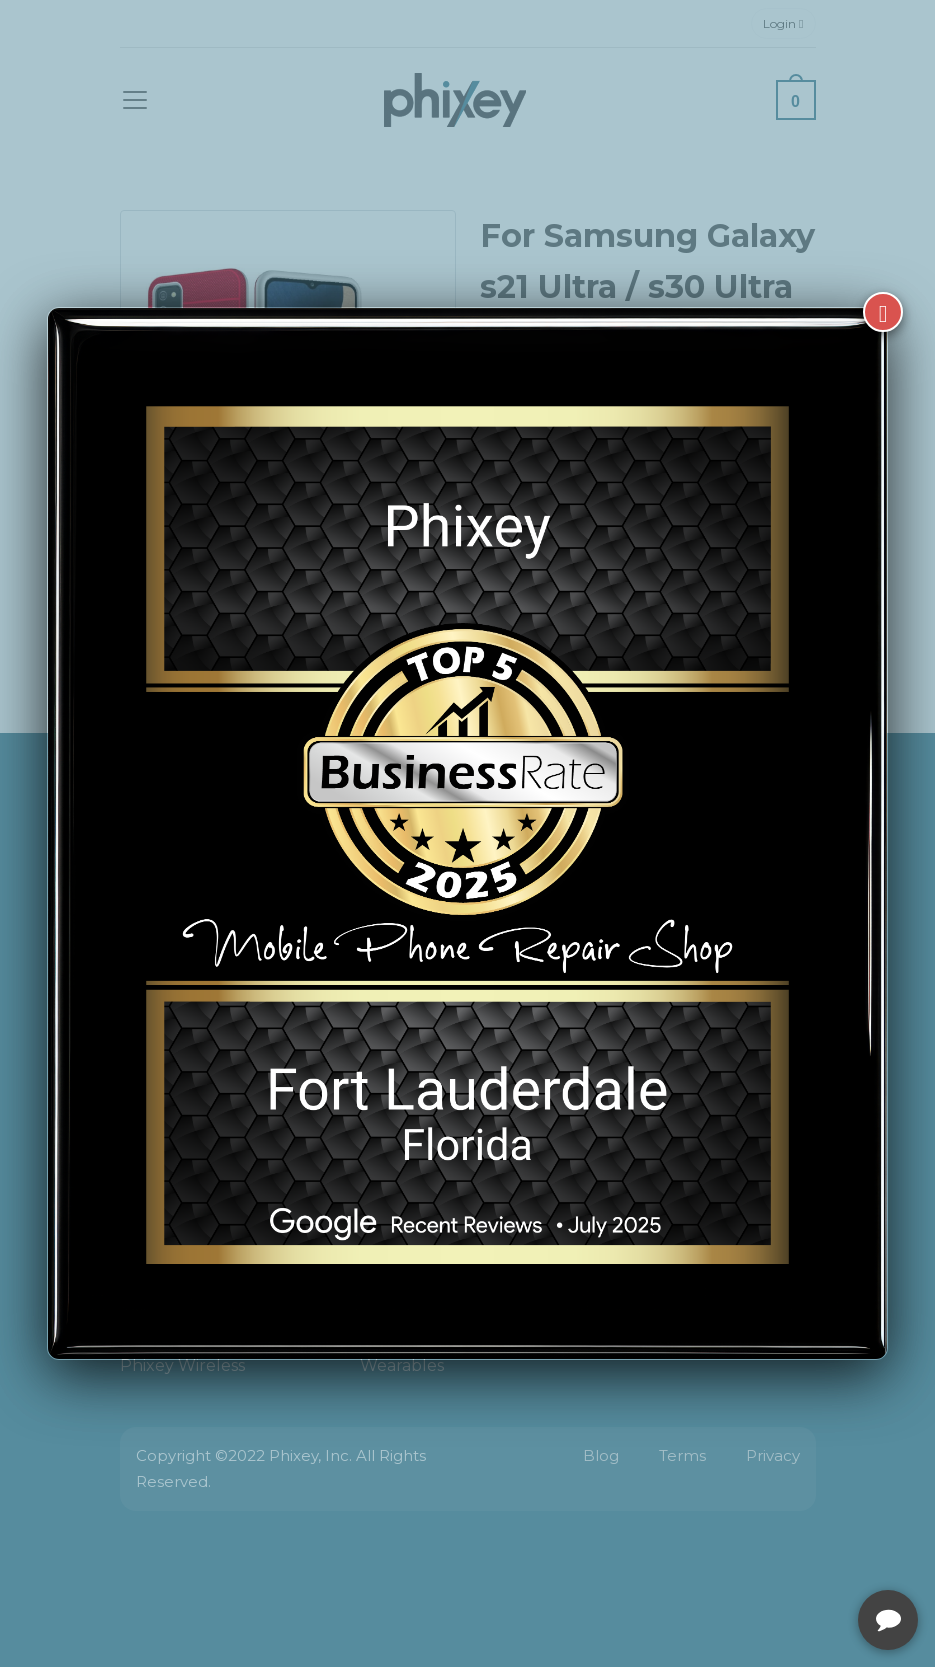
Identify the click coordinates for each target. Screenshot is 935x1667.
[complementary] (790, 1557)
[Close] (883, 312)
